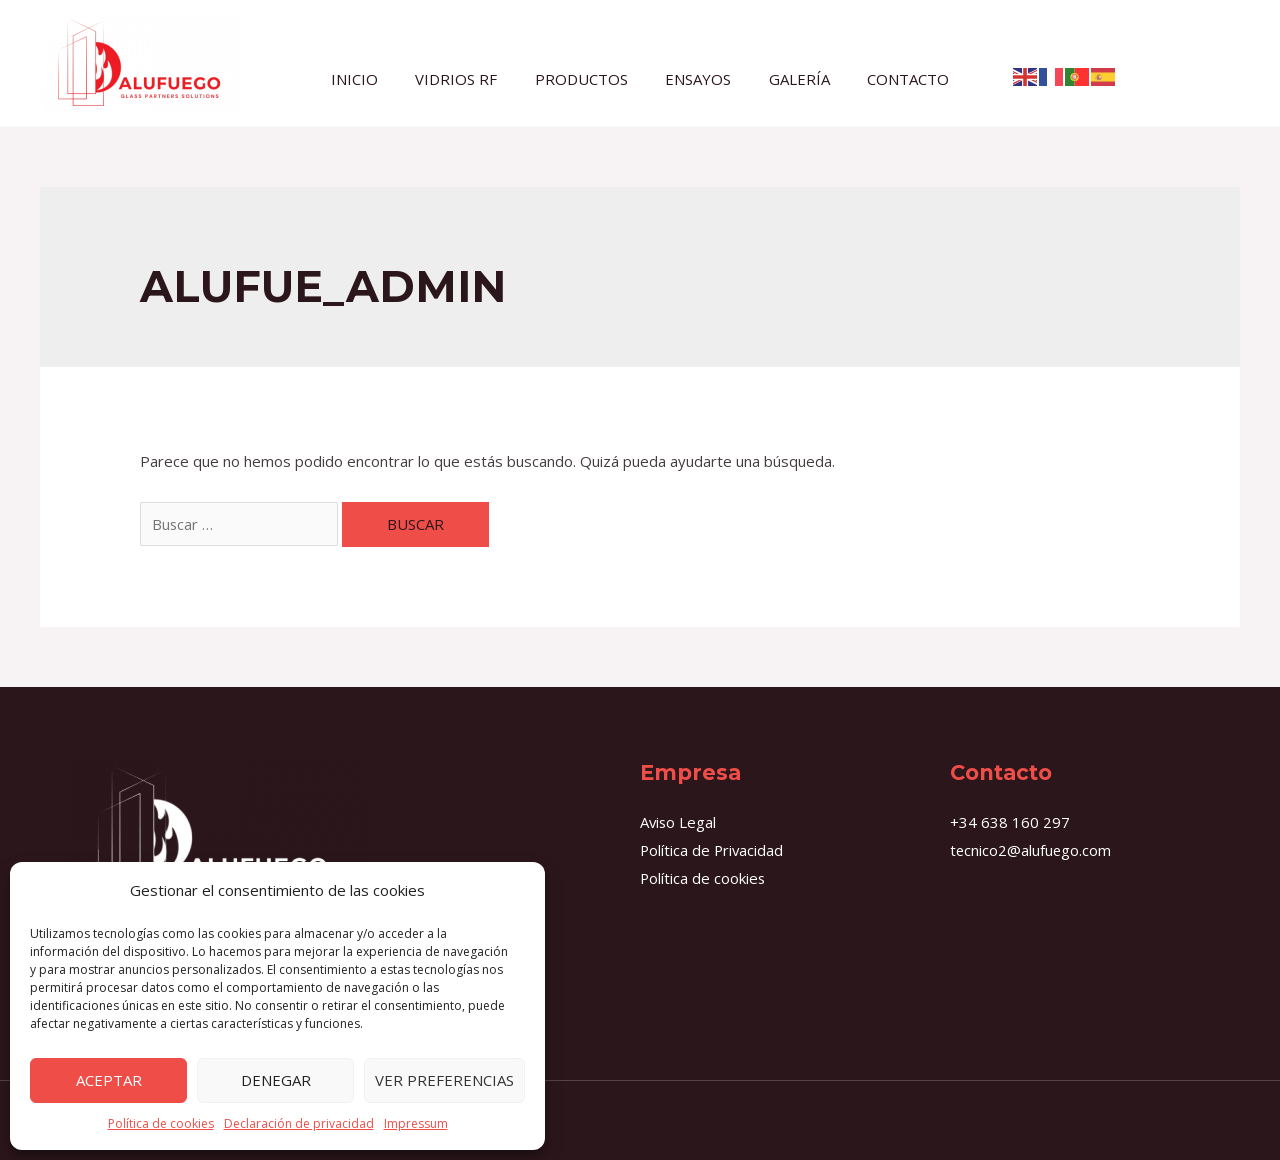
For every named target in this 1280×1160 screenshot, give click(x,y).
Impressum (416, 1123)
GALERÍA (788, 78)
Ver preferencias (444, 1080)
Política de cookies (161, 1123)
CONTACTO (890, 78)
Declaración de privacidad (299, 1123)
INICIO (373, 78)
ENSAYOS (695, 78)
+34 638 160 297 (1010, 822)
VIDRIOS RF (468, 78)
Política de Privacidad (713, 850)
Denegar (276, 1080)
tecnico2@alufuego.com (1031, 850)
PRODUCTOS (585, 78)
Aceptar (109, 1080)
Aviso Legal (679, 822)
